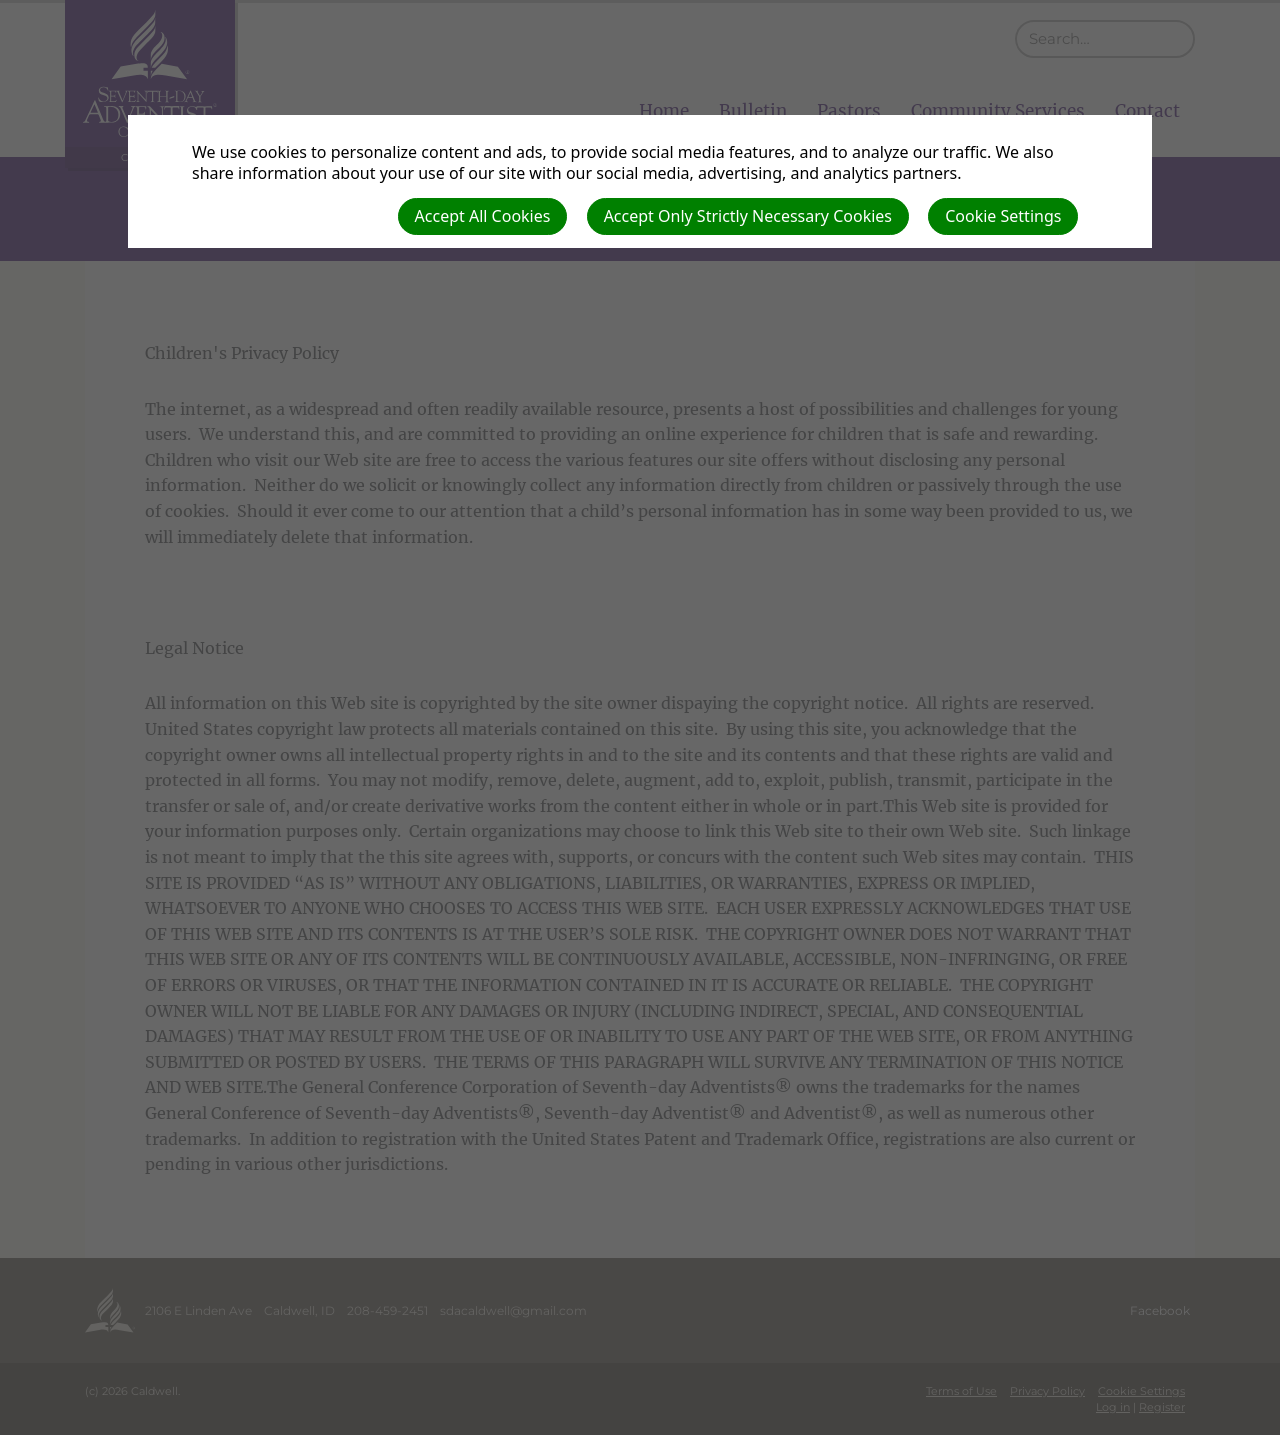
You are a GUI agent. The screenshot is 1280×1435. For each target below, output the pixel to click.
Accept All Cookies (483, 216)
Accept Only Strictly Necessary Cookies (748, 216)
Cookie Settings (1003, 216)
